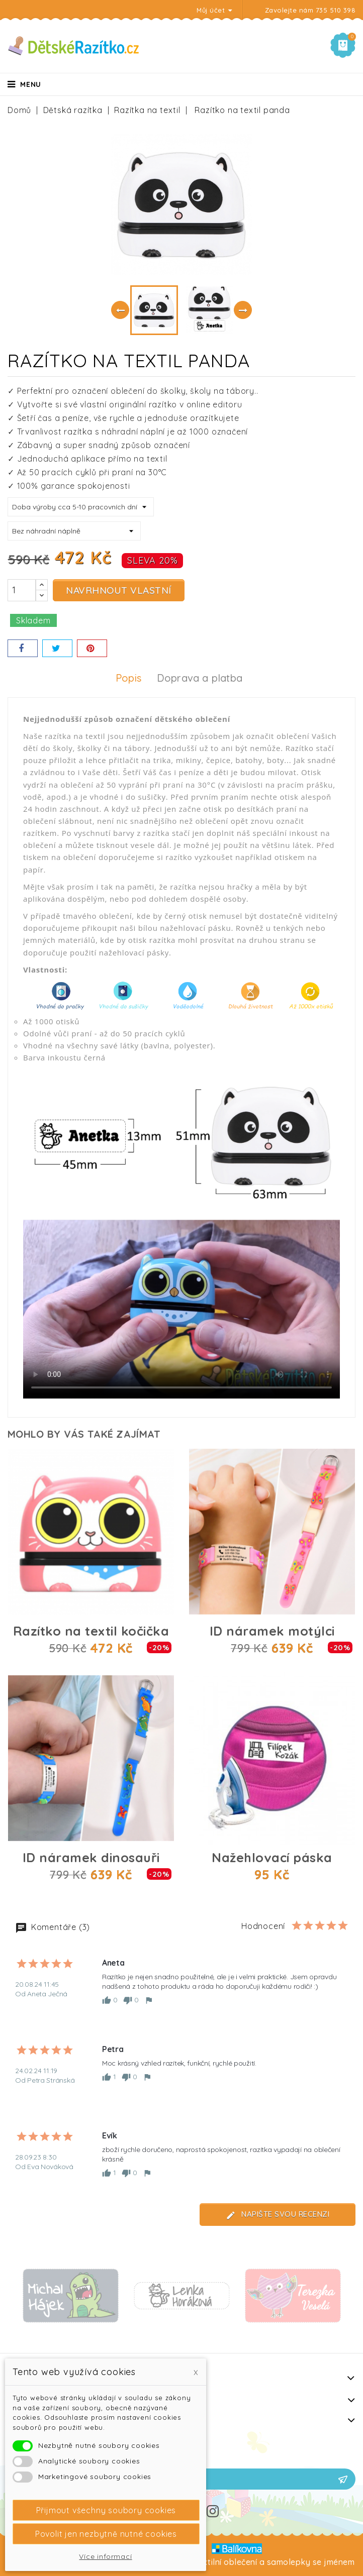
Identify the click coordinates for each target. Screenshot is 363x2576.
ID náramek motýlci (272, 1631)
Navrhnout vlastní (118, 590)
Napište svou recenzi (278, 2214)
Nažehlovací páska (272, 1857)
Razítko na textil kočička (91, 1631)
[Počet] (22, 590)
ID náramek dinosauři (91, 1857)
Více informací (105, 2556)
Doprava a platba (199, 678)
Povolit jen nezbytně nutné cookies (106, 2534)
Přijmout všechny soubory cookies (106, 2510)
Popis (128, 678)
